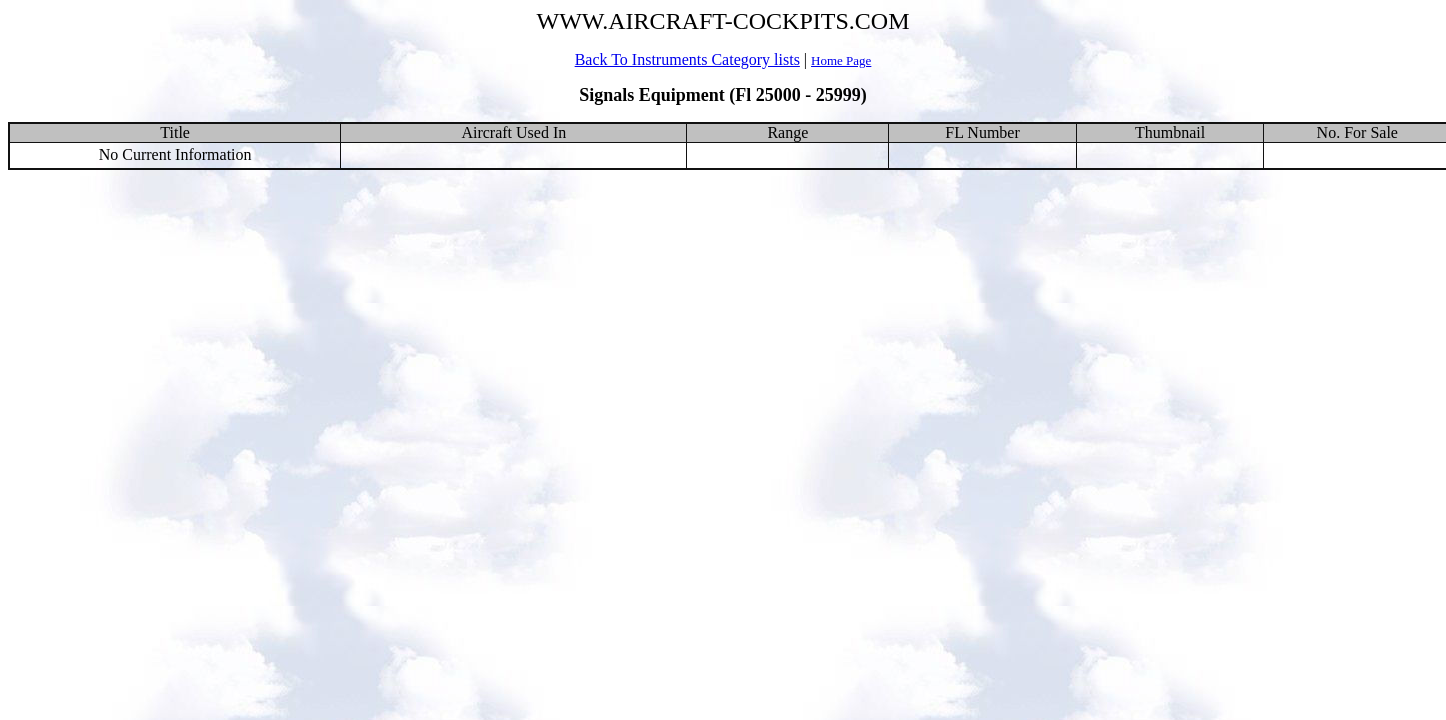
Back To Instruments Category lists (687, 59)
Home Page (841, 60)
